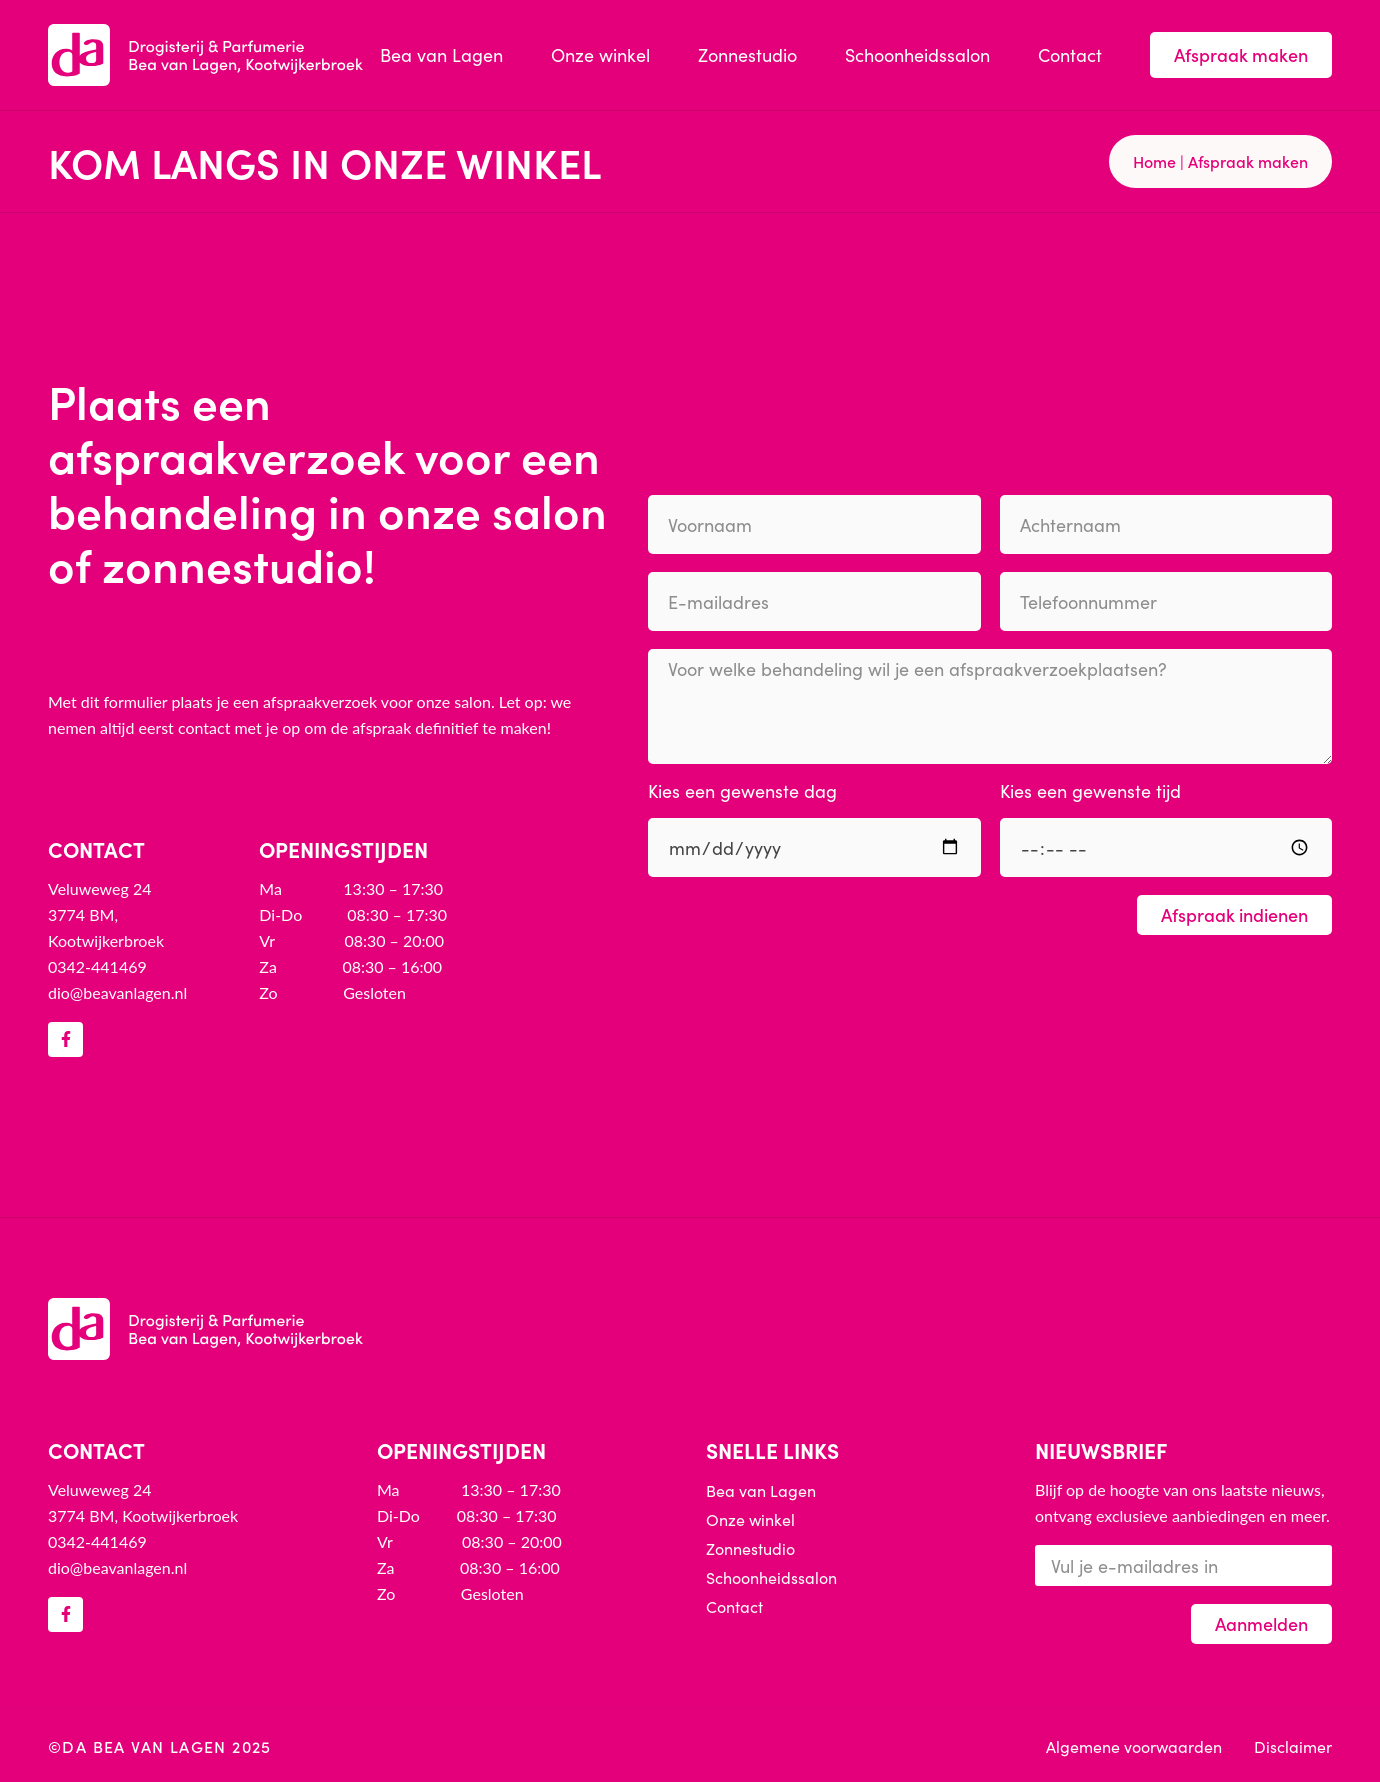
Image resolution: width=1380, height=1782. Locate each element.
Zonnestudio (747, 54)
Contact (1070, 54)
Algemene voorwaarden (1134, 1746)
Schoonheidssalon (917, 54)
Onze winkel (600, 54)
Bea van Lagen (441, 54)
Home (1154, 161)
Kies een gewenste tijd (1090, 792)
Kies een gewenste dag (742, 792)
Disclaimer (1293, 1746)
